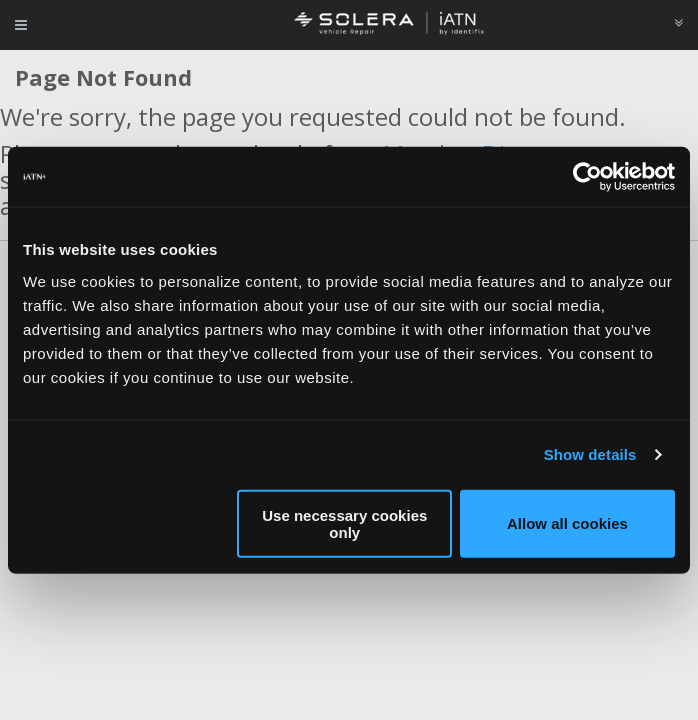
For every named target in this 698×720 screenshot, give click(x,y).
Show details (590, 454)
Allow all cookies (567, 523)
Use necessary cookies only (344, 523)
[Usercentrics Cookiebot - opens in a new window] (587, 177)
